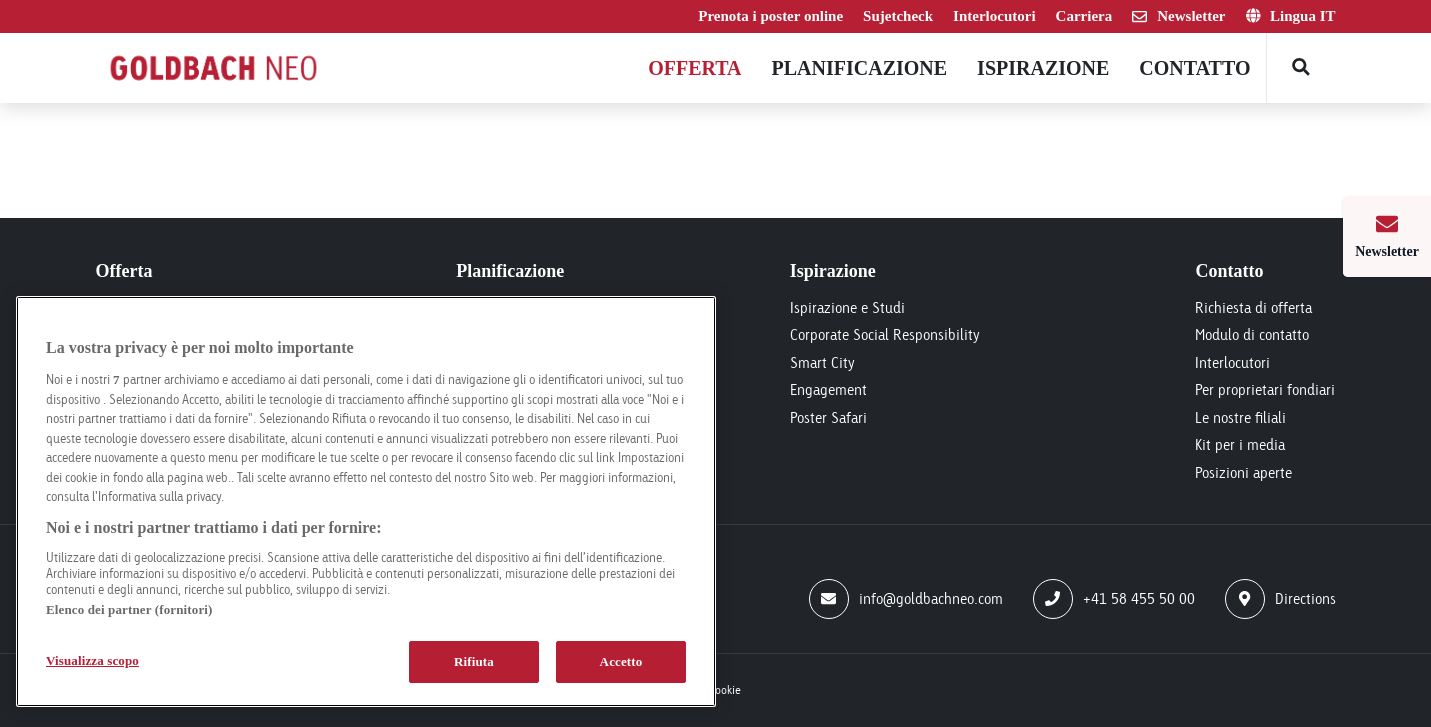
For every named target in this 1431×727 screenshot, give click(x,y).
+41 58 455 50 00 (1114, 599)
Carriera (1084, 16)
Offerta (694, 68)
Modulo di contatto (1252, 334)
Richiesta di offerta (1253, 307)
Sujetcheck (898, 16)
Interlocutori (994, 16)
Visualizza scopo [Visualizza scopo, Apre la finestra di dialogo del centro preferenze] (92, 660)
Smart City (822, 362)
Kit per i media (1240, 444)
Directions (1280, 599)
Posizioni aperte (1243, 472)
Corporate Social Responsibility (885, 334)
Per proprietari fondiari (1265, 389)
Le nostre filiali (1240, 417)
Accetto (621, 661)
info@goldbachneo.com (906, 599)
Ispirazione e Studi (847, 307)
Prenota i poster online (770, 16)
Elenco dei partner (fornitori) (129, 609)
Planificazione (860, 68)
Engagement (828, 389)
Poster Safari (828, 417)
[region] (366, 501)
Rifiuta (474, 661)
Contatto (1194, 68)
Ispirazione (1043, 68)
